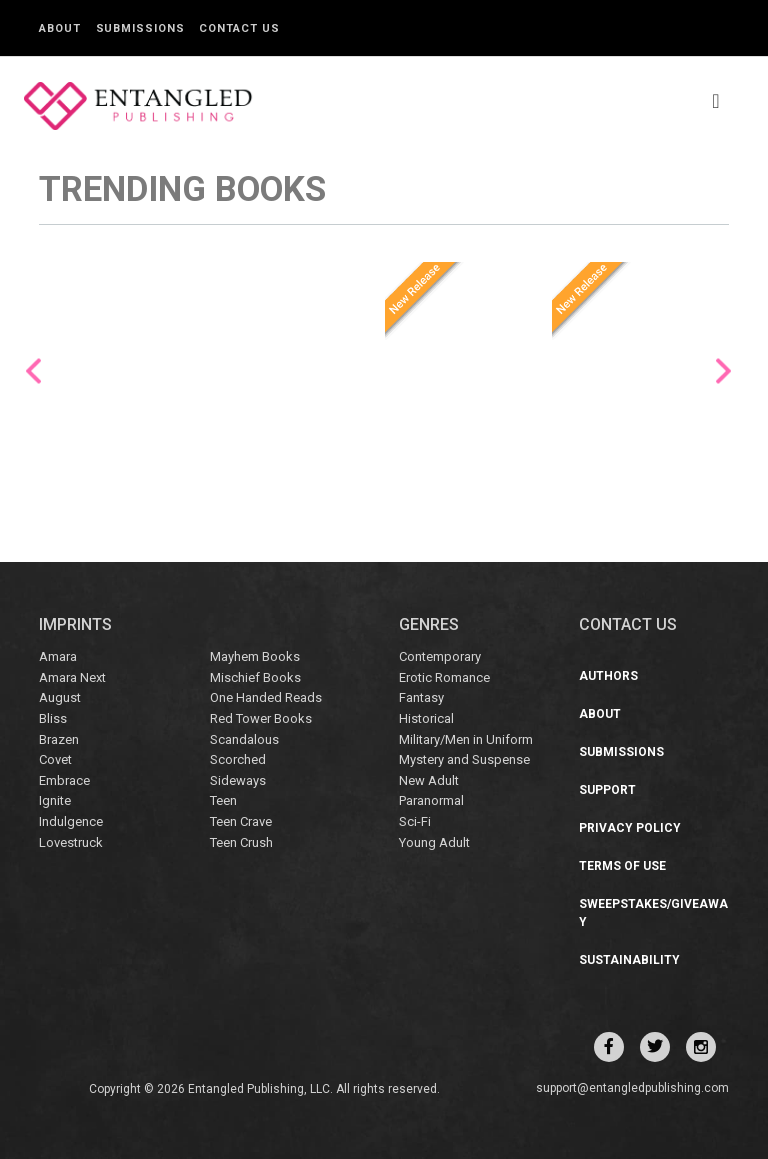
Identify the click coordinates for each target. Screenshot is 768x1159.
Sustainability (629, 960)
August (60, 697)
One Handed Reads (266, 697)
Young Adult (434, 841)
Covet (55, 759)
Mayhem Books (255, 656)
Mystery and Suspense (464, 759)
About (60, 28)
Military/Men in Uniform (466, 739)
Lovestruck (71, 841)
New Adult (429, 780)
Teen (223, 800)
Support (607, 790)
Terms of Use (622, 866)
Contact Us (239, 28)
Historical (426, 718)
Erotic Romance (444, 677)
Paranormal (431, 800)
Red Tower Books (261, 718)
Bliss (53, 718)
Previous (33, 371)
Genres (429, 624)
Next (723, 371)
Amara (58, 656)
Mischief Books (255, 677)
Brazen (59, 739)
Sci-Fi (415, 821)
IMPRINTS (75, 624)
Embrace (64, 780)
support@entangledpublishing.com (632, 1088)
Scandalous (244, 739)
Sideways (238, 780)
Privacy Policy (630, 828)
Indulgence (71, 821)
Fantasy (421, 697)
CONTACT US (628, 624)
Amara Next (72, 677)
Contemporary (440, 656)
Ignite (55, 800)
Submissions (140, 28)
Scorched (238, 759)
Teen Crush (241, 841)
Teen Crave (241, 821)
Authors (608, 676)
